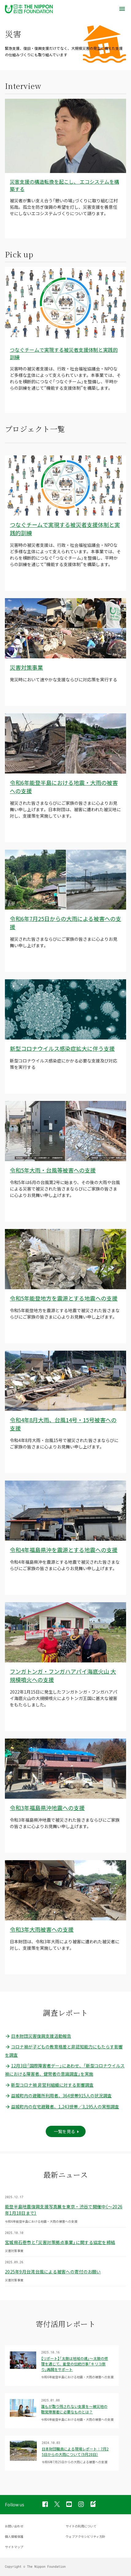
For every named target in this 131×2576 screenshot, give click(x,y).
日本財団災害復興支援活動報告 (38, 2036)
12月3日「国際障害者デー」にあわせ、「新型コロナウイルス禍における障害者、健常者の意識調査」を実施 (65, 2070)
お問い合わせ (14, 2526)
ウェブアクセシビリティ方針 (85, 2536)
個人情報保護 (14, 2536)
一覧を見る (64, 2131)
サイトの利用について (81, 2526)
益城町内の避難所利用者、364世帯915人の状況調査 (58, 2095)
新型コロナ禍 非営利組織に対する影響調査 (49, 2085)
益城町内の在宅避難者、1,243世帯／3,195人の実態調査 (62, 2106)
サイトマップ (14, 2547)
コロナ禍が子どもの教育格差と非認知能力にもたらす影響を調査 (64, 2051)
